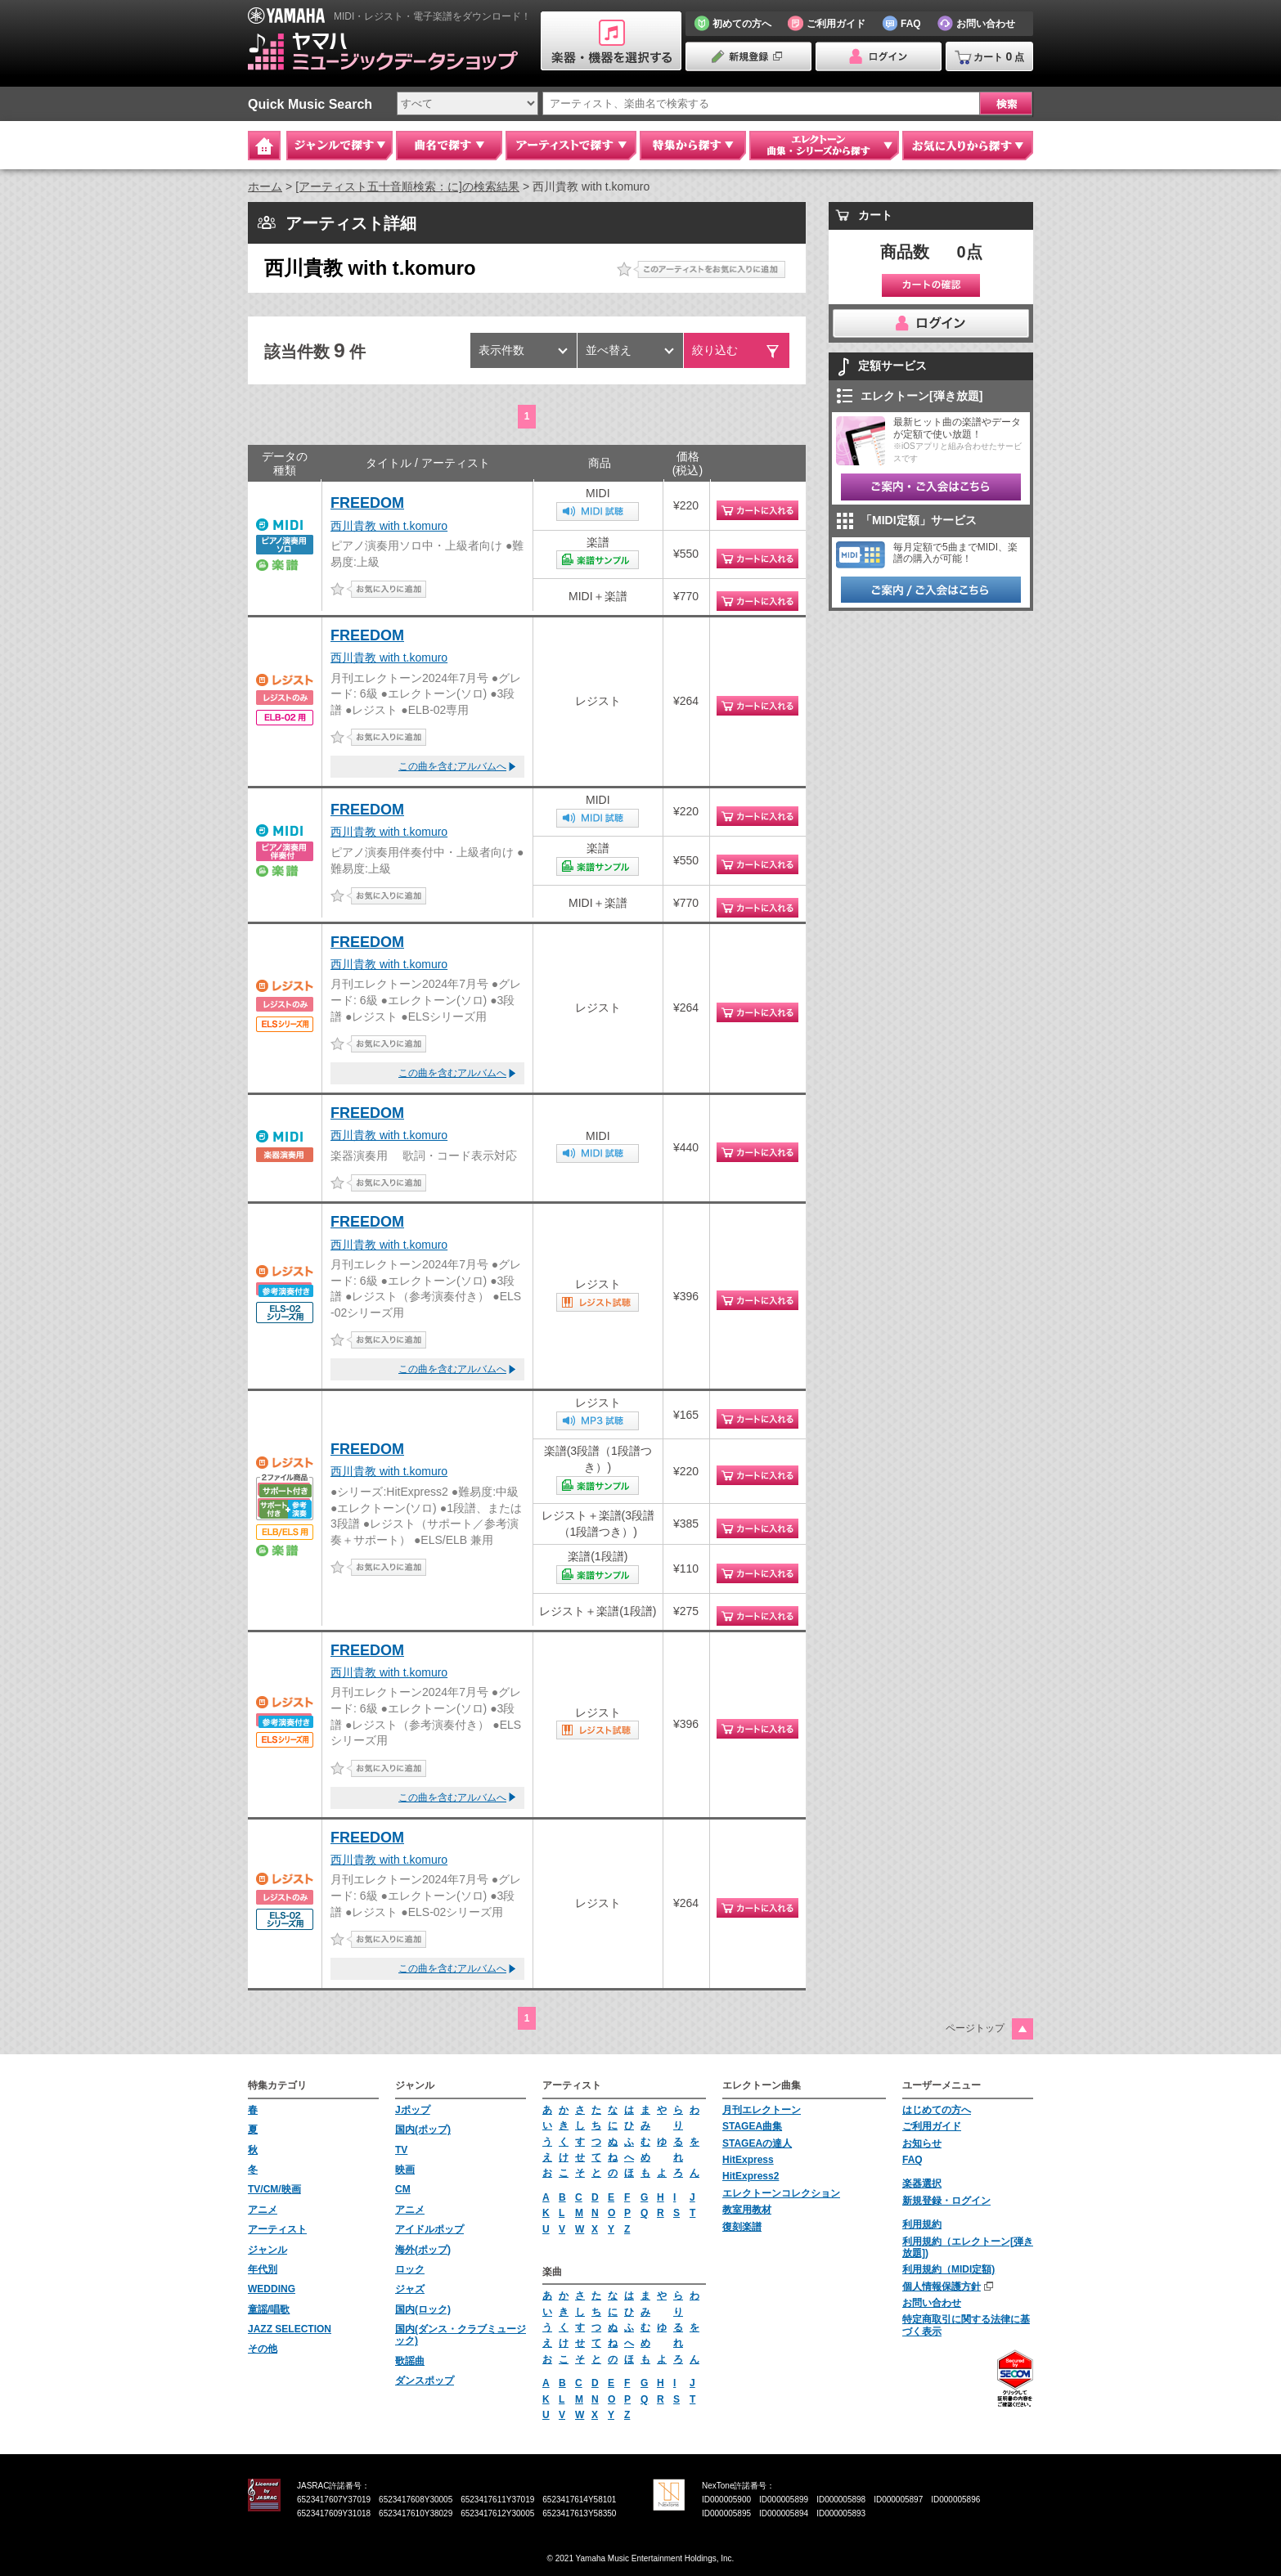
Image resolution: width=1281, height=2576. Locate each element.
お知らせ (922, 2143)
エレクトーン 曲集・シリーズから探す (824, 145)
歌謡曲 (410, 2361)
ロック (410, 2269)
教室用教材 (746, 2209)
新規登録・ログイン (946, 2200)
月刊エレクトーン (761, 2110)
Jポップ (412, 2110)
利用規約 (922, 2224)
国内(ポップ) (423, 2129)
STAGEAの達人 (757, 2143)
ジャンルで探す (339, 145)
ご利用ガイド (931, 2126)
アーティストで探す (571, 145)
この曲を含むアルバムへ (452, 766)
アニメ (262, 2209)
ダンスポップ (424, 2380)
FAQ (912, 2159)
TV (401, 2150)
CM (403, 2189)
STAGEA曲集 (752, 2126)
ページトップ (975, 2028)
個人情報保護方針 (941, 2286)
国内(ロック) (423, 2309)
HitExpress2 (750, 2176)
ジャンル (267, 2249)
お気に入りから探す (967, 145)
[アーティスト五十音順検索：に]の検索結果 (407, 186)
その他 (262, 2348)
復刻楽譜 (742, 2227)
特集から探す (693, 145)
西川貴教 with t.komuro (388, 525)
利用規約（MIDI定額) (948, 2269)
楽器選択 (922, 2183)
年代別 (262, 2269)
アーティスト (277, 2229)
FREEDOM (367, 503)
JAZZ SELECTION (289, 2329)
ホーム (265, 186)
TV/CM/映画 (274, 2189)
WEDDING (271, 2289)
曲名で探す (449, 145)
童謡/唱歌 (269, 2309)
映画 (405, 2169)
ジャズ (410, 2289)
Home (264, 145)
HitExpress (748, 2159)
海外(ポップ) (423, 2249)
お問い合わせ (931, 2303)
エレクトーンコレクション (781, 2193)
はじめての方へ (936, 2110)
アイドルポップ (429, 2229)
